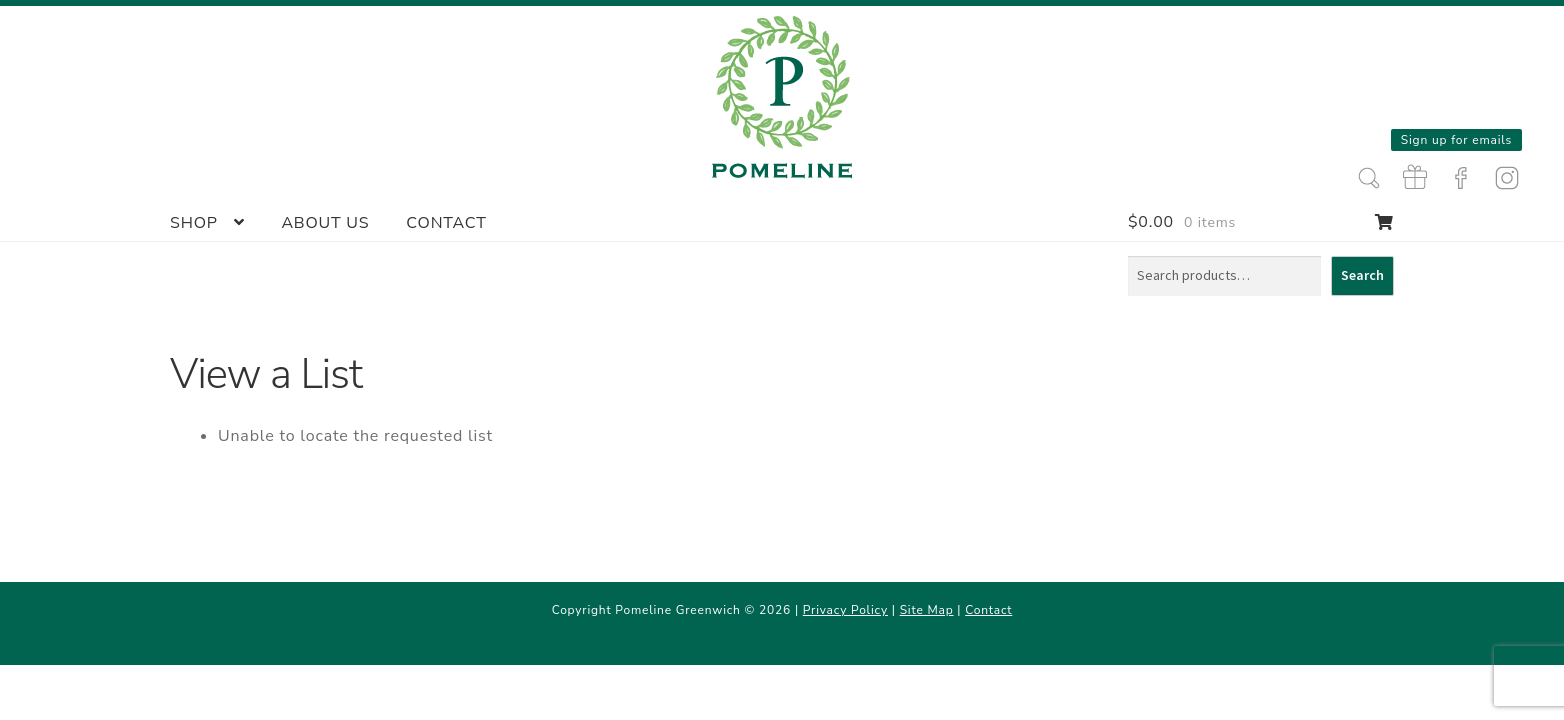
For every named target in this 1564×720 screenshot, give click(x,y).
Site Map (927, 610)
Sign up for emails (1456, 140)
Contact (446, 223)
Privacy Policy (845, 610)
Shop (194, 223)
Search (1362, 275)
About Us (325, 223)
